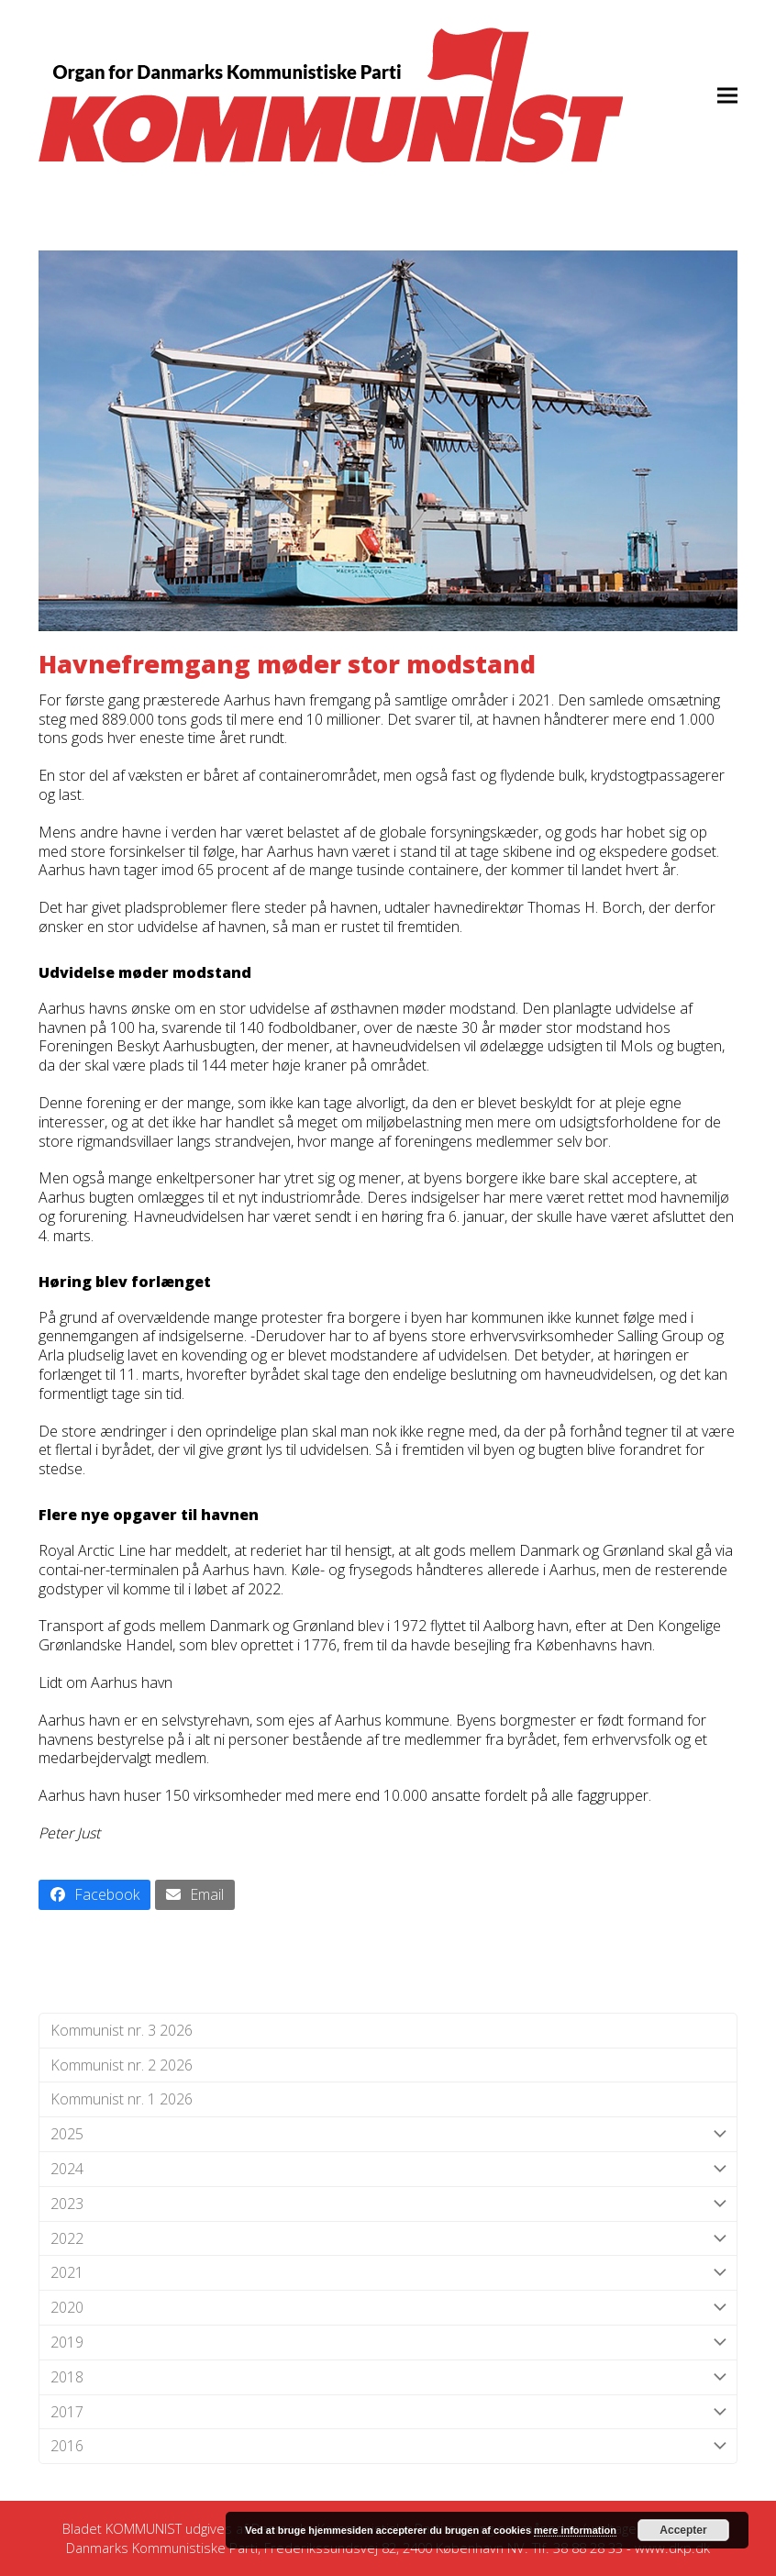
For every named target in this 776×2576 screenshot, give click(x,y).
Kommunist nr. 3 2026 (121, 2030)
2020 (387, 2308)
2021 (387, 2273)
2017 (387, 2412)
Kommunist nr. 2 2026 (121, 2065)
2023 (387, 2204)
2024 (387, 2169)
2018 (387, 2377)
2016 (387, 2446)
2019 (387, 2342)
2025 (387, 2134)
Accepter (683, 2530)
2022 (387, 2239)
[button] (727, 95)
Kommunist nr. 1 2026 (121, 2099)
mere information (575, 2530)
